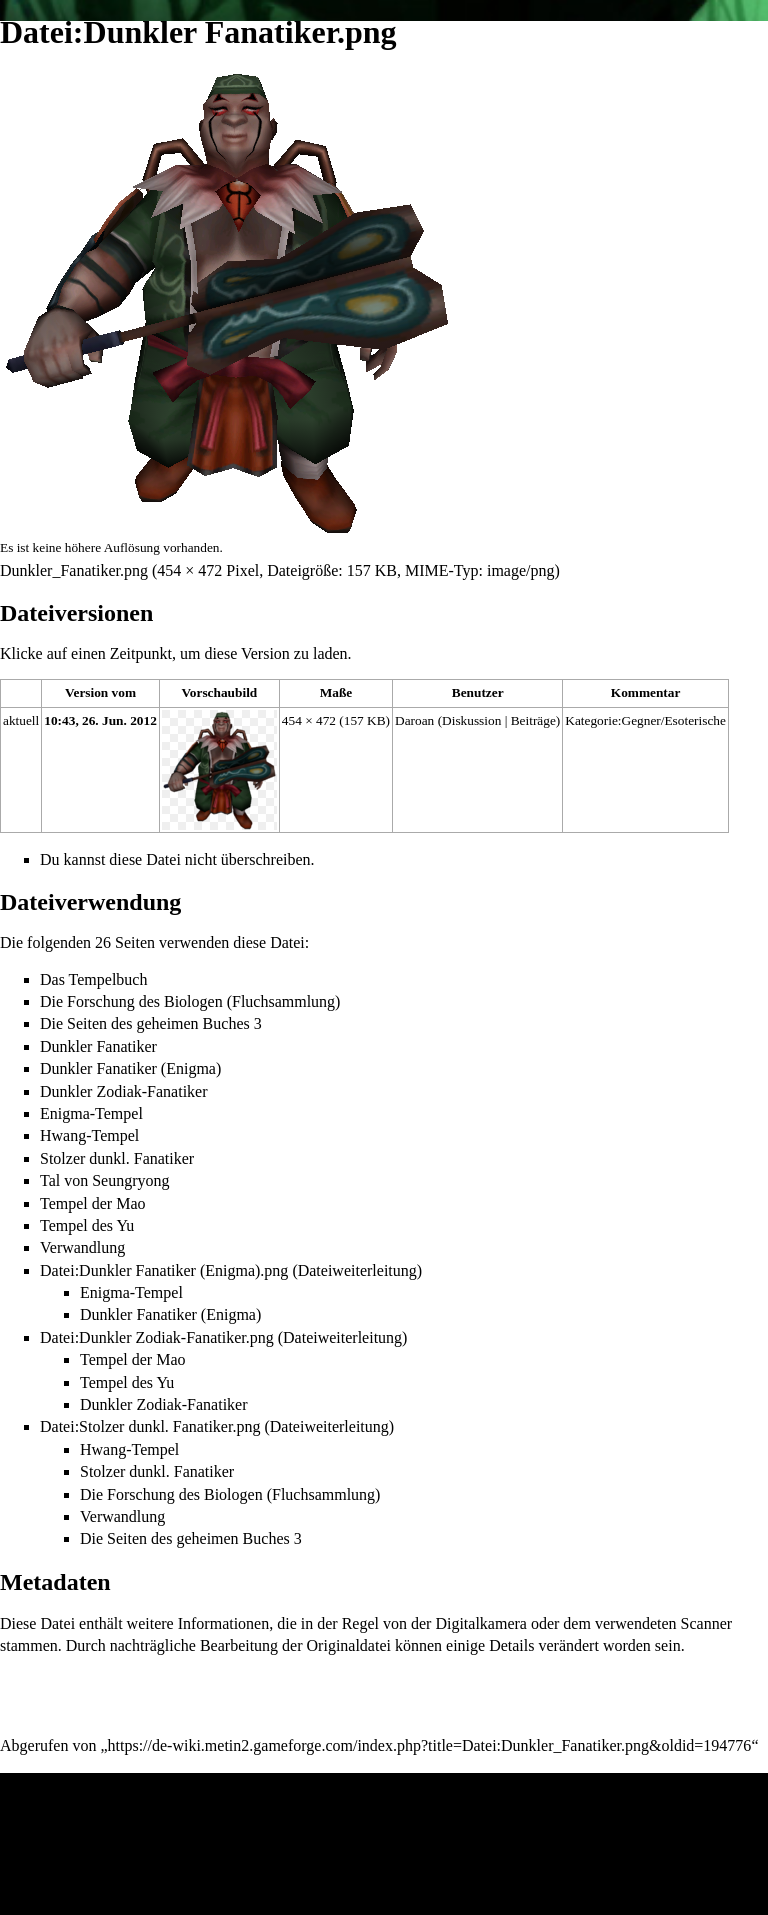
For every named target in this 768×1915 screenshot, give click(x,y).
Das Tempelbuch (93, 979)
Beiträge (533, 720)
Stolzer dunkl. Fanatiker (117, 1158)
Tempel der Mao (93, 1203)
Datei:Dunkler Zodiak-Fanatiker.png (157, 1337)
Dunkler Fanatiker (98, 1046)
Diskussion (471, 720)
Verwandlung (82, 1247)
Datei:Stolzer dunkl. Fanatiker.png (150, 1426)
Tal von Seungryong (105, 1180)
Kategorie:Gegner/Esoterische (645, 720)
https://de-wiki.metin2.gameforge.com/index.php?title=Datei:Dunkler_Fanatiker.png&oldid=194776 (430, 1745)
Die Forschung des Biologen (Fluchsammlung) (190, 1001)
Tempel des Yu (87, 1225)
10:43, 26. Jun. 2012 (100, 720)
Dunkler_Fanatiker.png (74, 570)
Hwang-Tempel (89, 1135)
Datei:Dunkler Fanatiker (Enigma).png (164, 1270)
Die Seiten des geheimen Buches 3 (151, 1023)
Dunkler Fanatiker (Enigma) (130, 1068)
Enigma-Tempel (91, 1113)
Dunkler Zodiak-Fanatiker (124, 1091)
